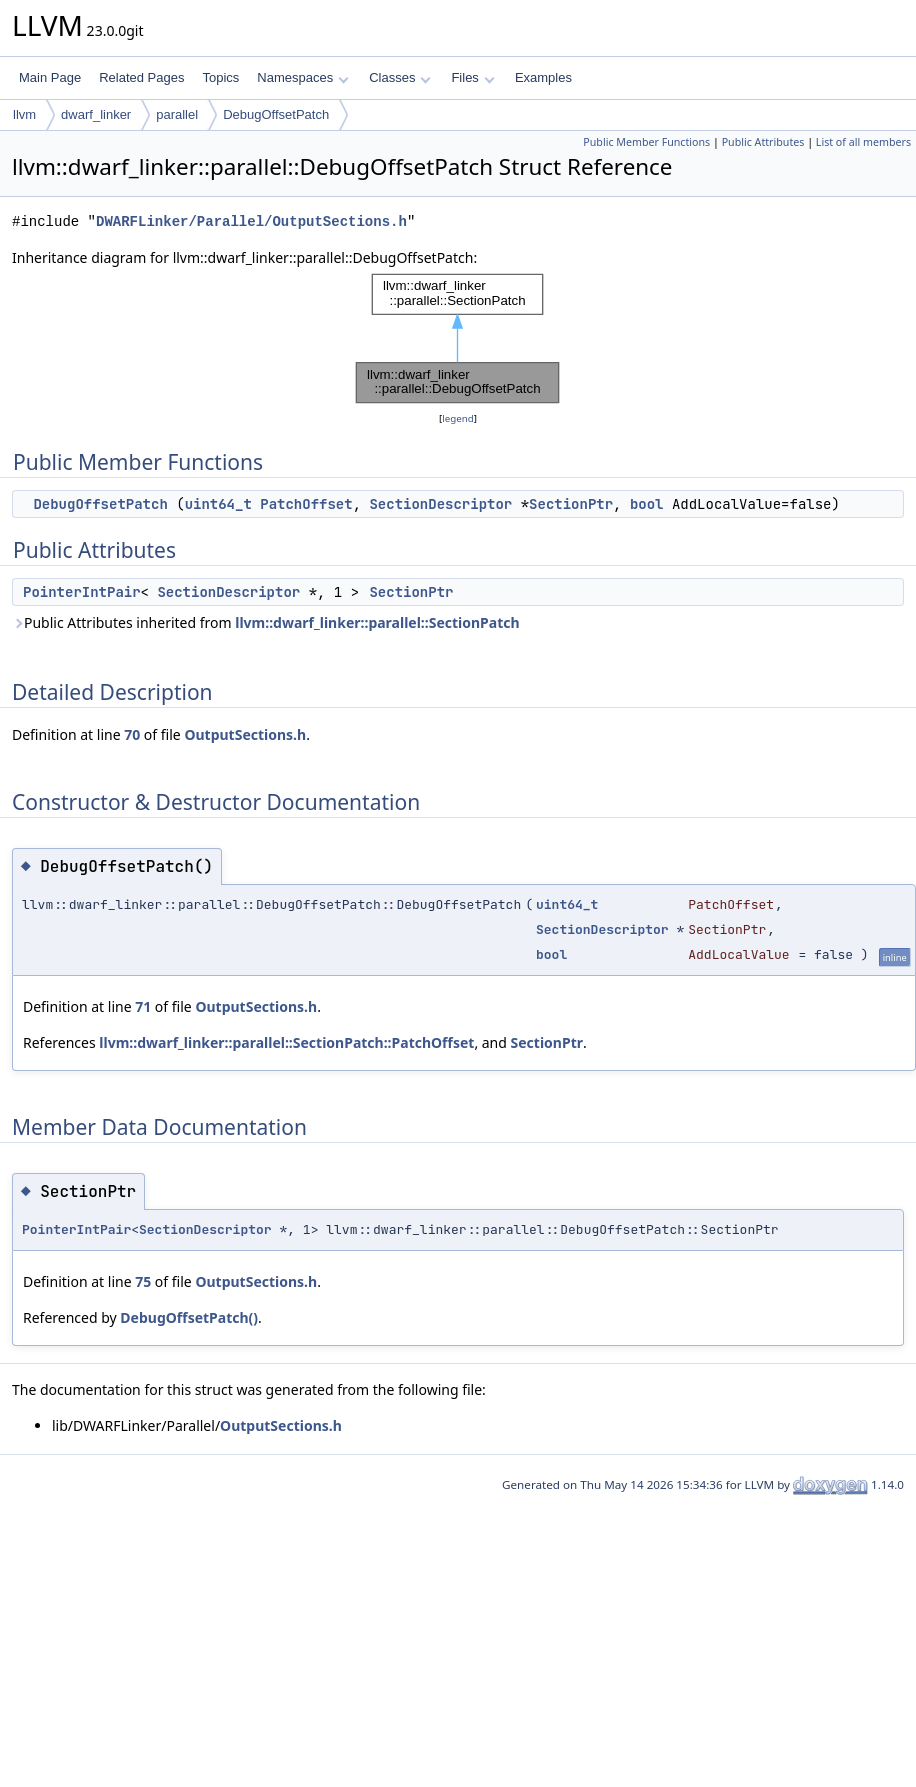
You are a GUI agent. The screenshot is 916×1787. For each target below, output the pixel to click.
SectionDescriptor (440, 504)
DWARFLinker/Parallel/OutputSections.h (251, 221)
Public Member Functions (646, 142)
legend (458, 418)
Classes (400, 77)
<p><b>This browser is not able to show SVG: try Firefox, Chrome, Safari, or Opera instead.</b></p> (458, 338)
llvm (24, 114)
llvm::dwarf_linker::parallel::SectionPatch (377, 622)
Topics (220, 77)
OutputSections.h (245, 734)
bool (647, 504)
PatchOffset (306, 504)
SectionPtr (571, 504)
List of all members (863, 142)
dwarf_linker (96, 114)
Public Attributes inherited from (266, 622)
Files (472, 77)
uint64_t (218, 504)
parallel (177, 114)
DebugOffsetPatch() (189, 1317)
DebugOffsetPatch (276, 114)
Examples (543, 77)
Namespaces (302, 77)
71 (143, 1006)
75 (143, 1281)
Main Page (50, 77)
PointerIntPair (82, 592)
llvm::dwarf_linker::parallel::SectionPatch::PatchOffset (286, 1042)
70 (132, 734)
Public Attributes (763, 142)
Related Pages (141, 77)
